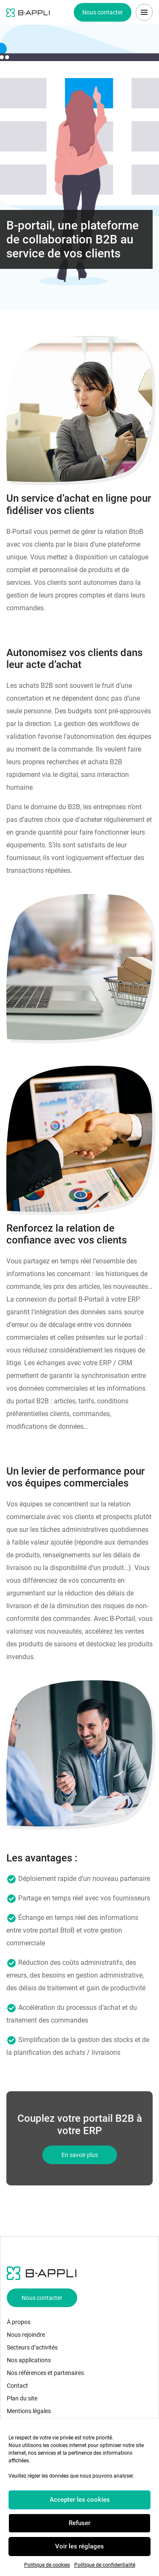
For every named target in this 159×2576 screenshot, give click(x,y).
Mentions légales (29, 2411)
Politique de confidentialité (104, 2565)
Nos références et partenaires (45, 2372)
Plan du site (22, 2398)
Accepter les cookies (80, 2499)
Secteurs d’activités (32, 2347)
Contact (17, 2385)
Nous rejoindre (26, 2334)
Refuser (79, 2523)
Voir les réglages (79, 2546)
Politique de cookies (47, 2565)
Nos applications (29, 2360)
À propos (19, 2322)
